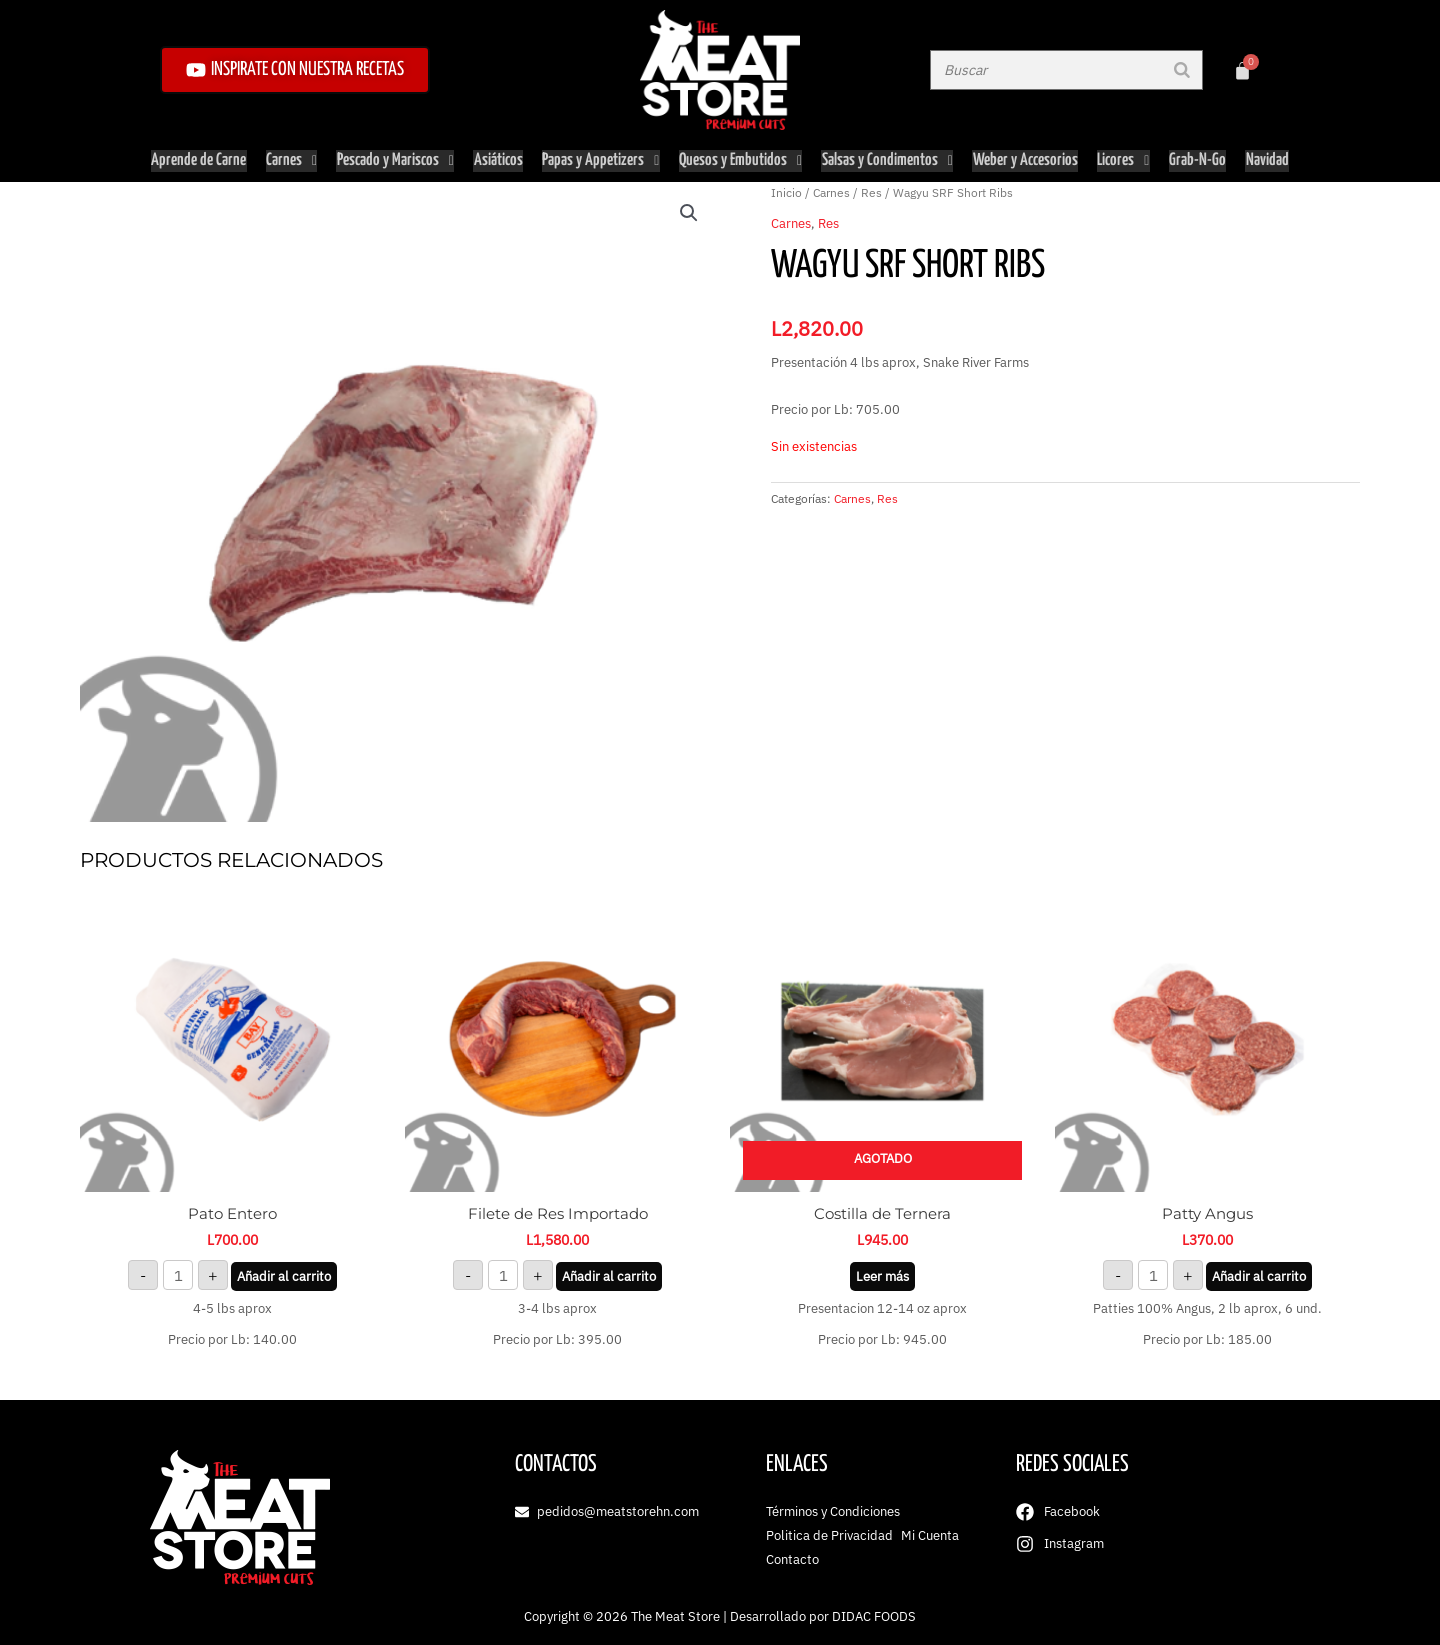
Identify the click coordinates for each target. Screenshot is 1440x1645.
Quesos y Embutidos (741, 158)
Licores (1122, 158)
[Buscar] (1182, 70)
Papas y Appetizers (600, 158)
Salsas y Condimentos (887, 158)
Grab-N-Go (1195, 158)
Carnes (293, 158)
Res (871, 188)
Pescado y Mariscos (396, 158)
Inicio (786, 188)
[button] (689, 209)
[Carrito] (1242, 70)
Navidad (1264, 158)
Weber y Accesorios (1024, 158)
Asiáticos (498, 158)
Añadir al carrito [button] (284, 1271)
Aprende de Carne (201, 158)
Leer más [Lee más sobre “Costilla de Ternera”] (882, 1271)
